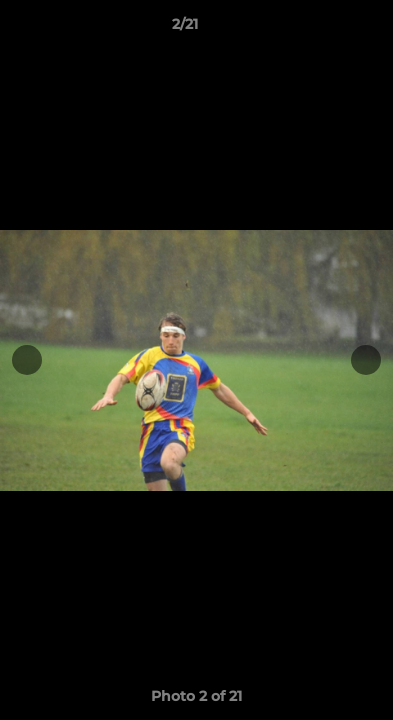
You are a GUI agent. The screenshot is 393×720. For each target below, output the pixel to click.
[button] (321, 29)
